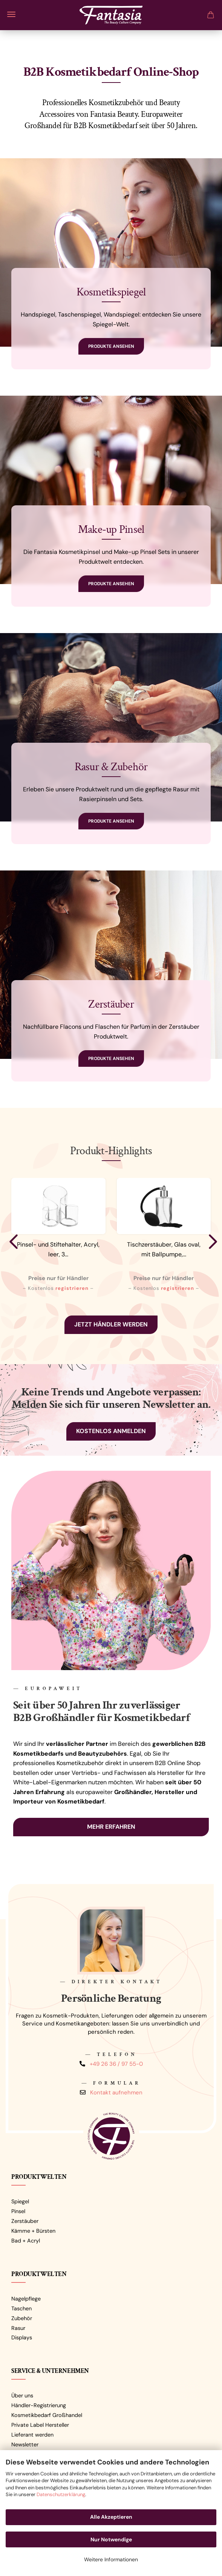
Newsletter (24, 2444)
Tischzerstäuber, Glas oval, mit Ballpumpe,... (164, 1249)
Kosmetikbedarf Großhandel (46, 2415)
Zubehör (21, 2318)
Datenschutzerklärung (61, 2494)
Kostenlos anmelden (111, 1431)
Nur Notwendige (111, 2539)
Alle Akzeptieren (111, 2516)
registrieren (72, 1288)
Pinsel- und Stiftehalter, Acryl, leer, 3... (58, 1249)
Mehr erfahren (111, 1827)
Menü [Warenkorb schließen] (11, 14)
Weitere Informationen (111, 2559)
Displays (21, 2337)
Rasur (18, 2328)
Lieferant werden (32, 2434)
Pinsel (18, 2211)
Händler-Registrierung (38, 2405)
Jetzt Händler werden (111, 1324)
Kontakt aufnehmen (116, 2092)
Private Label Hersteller (40, 2425)
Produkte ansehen (111, 346)
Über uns (22, 2395)
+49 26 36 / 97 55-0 (116, 2063)
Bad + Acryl (25, 2240)
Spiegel (20, 2201)
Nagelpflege (26, 2298)
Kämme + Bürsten (33, 2230)
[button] (11, 1241)
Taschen (21, 2308)
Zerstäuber (24, 2221)
